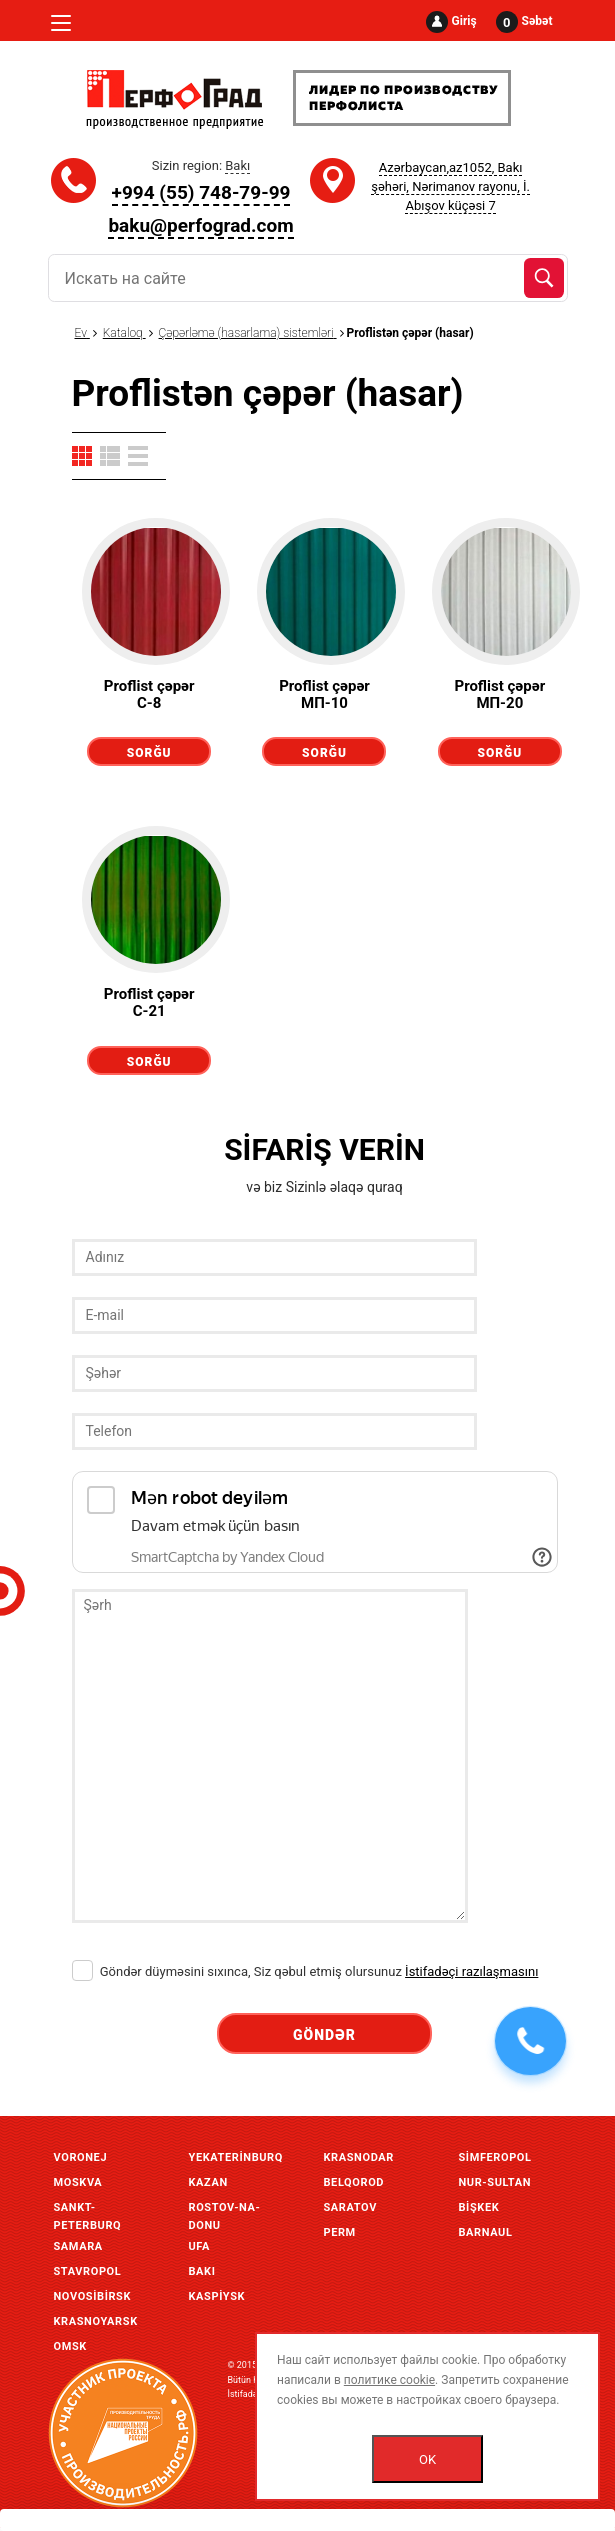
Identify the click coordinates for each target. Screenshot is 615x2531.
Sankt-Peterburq (88, 2210)
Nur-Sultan (495, 2182)
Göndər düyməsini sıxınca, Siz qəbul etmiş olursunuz (305, 1971)
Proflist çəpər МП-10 (324, 694)
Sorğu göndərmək (149, 756)
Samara (78, 2246)
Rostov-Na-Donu (225, 2210)
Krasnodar (359, 2157)
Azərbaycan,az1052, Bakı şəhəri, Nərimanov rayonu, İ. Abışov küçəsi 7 (450, 186)
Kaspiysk (217, 2296)
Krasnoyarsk (96, 2321)
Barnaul (486, 2232)
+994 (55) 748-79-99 (201, 192)
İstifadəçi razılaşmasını (471, 1971)
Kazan (208, 2182)
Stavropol (88, 2271)
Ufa (200, 2246)
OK (427, 2459)
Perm (340, 2232)
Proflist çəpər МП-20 (499, 694)
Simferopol (495, 2157)
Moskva (78, 2182)
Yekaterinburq (236, 2157)
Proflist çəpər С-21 (149, 1002)
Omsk (70, 2346)
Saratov (350, 2207)
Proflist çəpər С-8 (149, 694)
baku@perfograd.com (200, 225)
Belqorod (354, 2182)
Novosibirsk (93, 2296)
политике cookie (389, 2380)
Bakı (202, 2271)
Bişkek (479, 2207)
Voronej (81, 2157)
